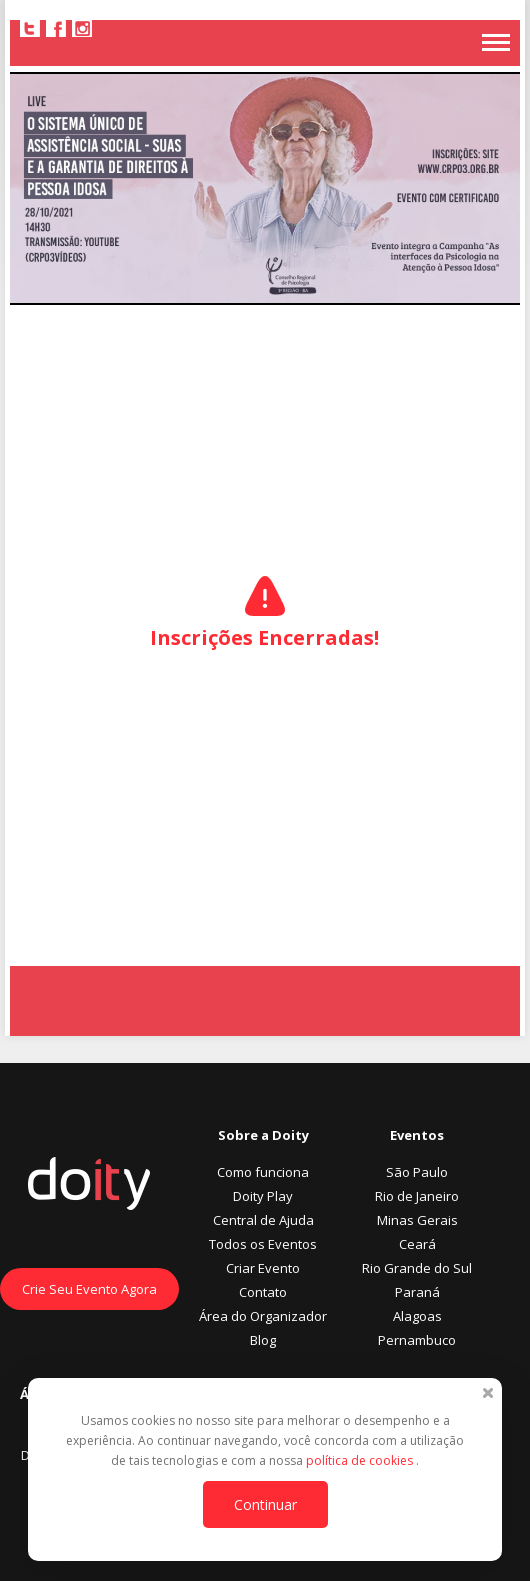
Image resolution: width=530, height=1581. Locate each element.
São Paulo (417, 1172)
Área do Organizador (263, 1316)
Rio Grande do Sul (417, 1268)
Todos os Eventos (263, 1244)
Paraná (417, 1292)
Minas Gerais (417, 1220)
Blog (263, 1340)
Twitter (30, 28)
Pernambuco (417, 1340)
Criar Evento (263, 1268)
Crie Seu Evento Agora (89, 1289)
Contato (263, 1292)
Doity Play (263, 1196)
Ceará (417, 1244)
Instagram (82, 28)
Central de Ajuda (263, 1220)
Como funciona (263, 1172)
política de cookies (361, 1460)
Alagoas (417, 1316)
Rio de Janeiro (417, 1196)
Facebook (56, 28)
